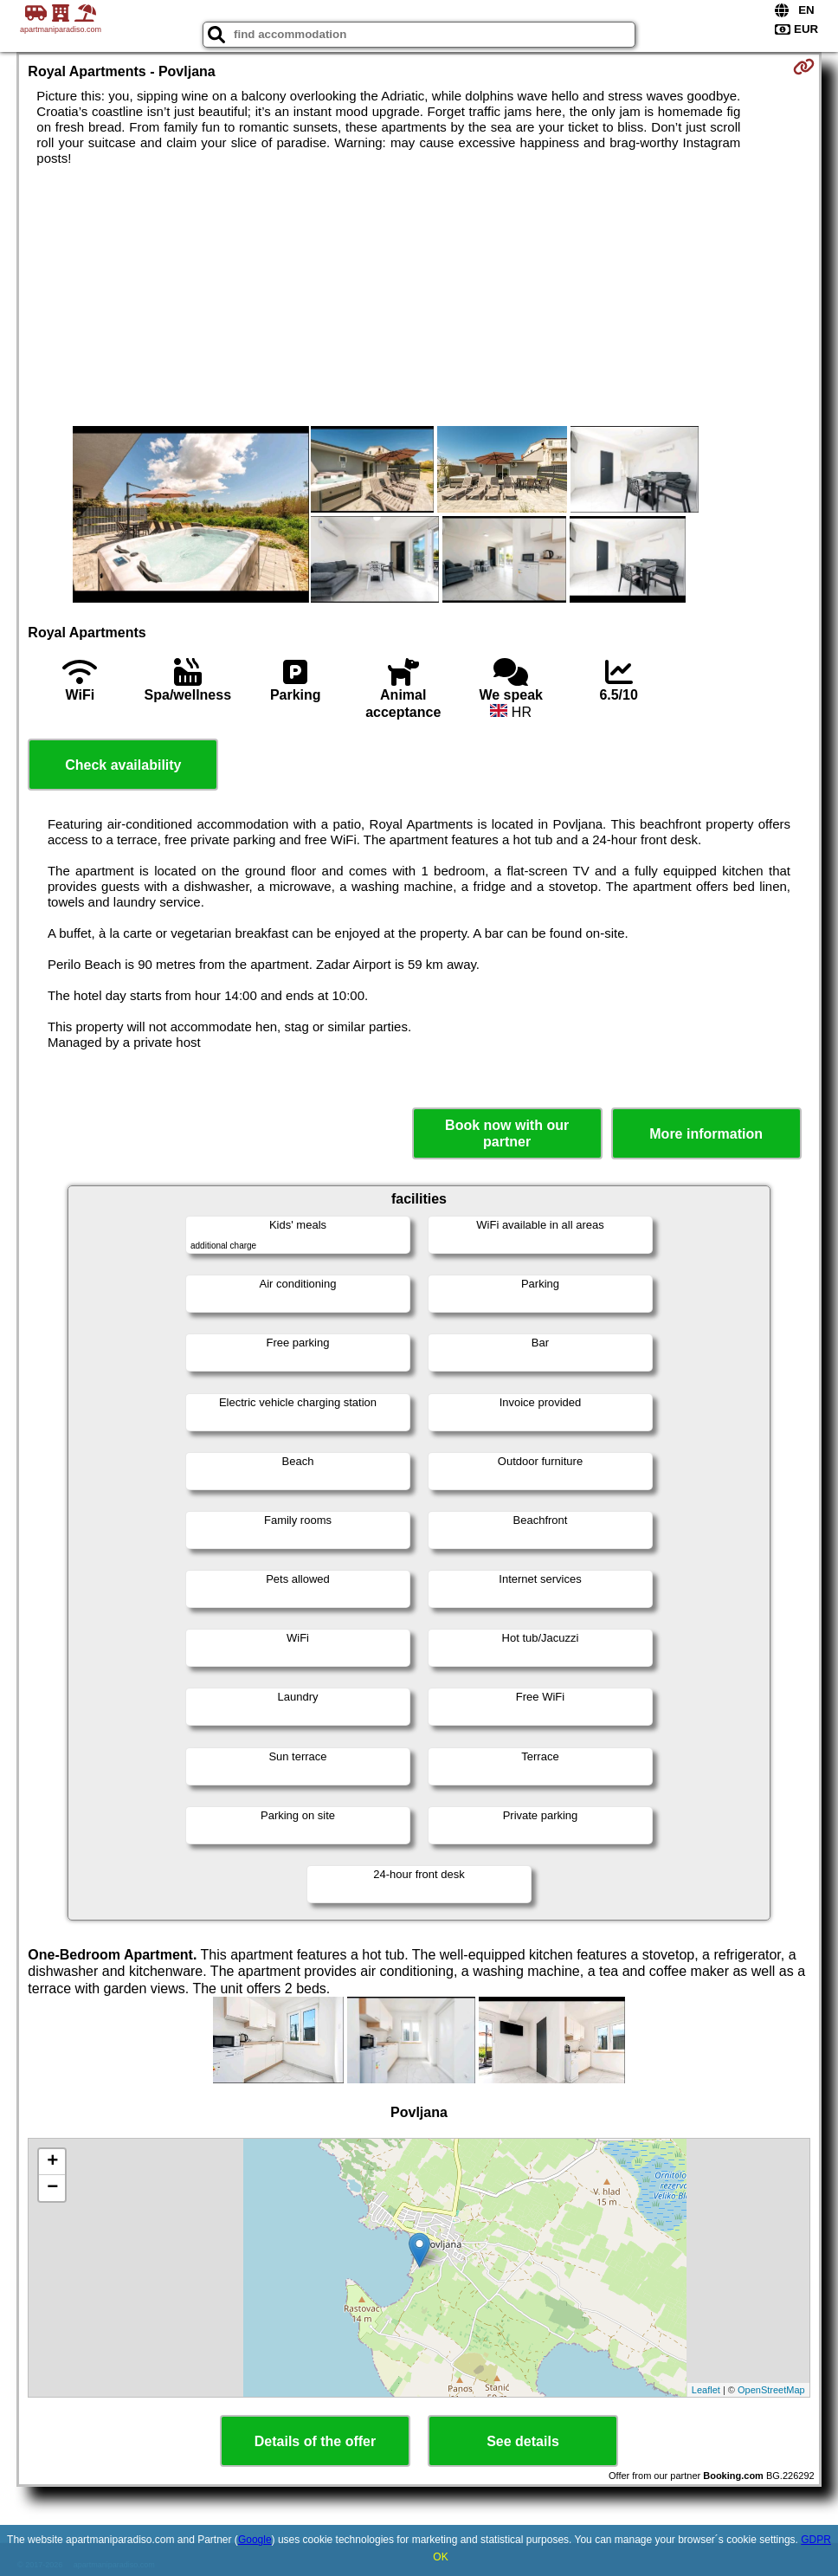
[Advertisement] (418, 296)
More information (706, 1134)
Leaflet (706, 2390)
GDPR (816, 2540)
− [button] (52, 2188)
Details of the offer (315, 2441)
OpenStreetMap (771, 2390)
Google (255, 2540)
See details (523, 2441)
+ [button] (52, 2162)
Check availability (123, 765)
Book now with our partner (507, 1133)
